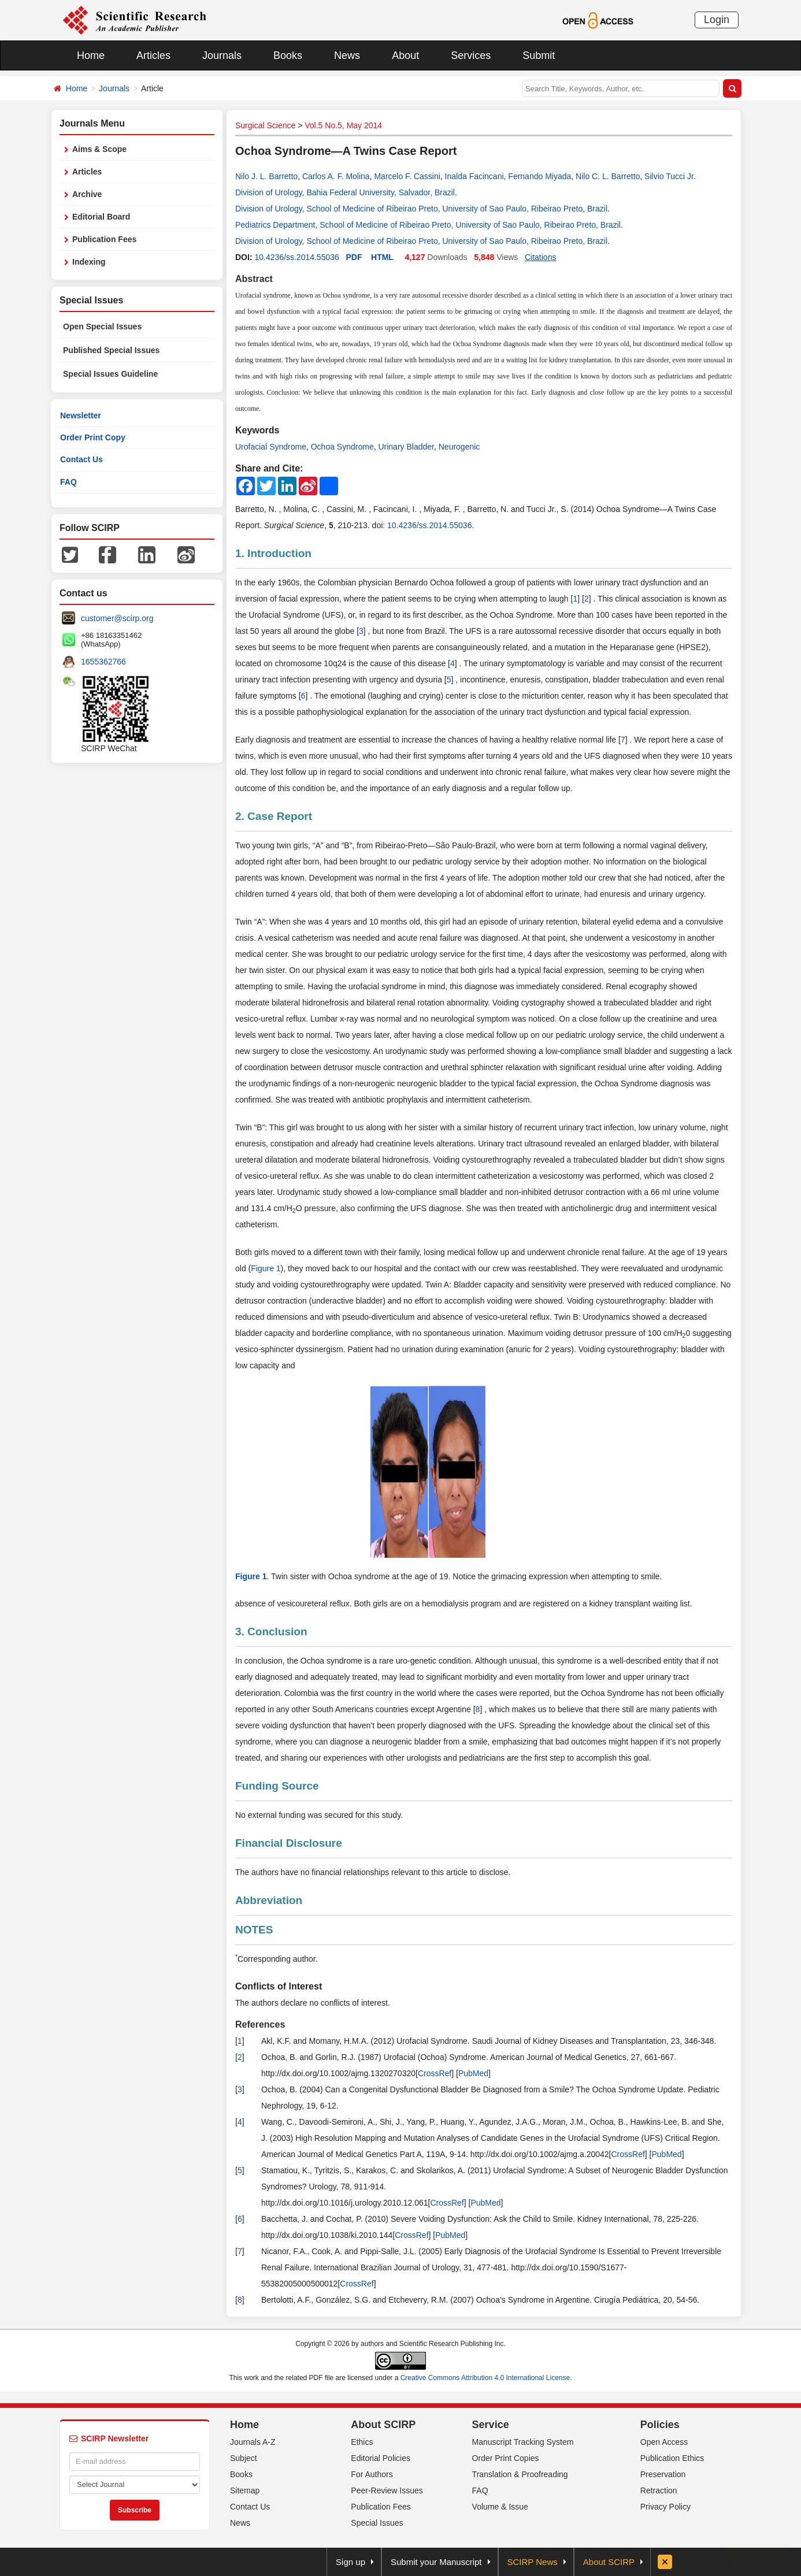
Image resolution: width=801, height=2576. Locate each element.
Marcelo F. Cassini (407, 176)
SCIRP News (532, 2562)
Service (490, 2424)
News (347, 55)
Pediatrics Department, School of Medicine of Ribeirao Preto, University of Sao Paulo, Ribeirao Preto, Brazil (428, 224)
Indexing (89, 261)
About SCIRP (383, 2424)
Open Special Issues (102, 326)
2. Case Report (273, 816)
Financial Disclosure (288, 1843)
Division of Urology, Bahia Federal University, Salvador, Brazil (345, 192)
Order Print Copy (92, 437)
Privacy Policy (665, 2506)
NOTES (254, 1930)
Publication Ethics (672, 2458)
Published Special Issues (111, 350)
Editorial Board (101, 216)
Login (716, 19)
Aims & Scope (99, 149)
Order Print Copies (505, 2458)
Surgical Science (265, 125)
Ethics (362, 2442)
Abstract (254, 279)
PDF (354, 257)
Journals (222, 55)
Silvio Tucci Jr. (670, 176)
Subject (243, 2458)
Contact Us (81, 459)
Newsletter (80, 415)
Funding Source (277, 1786)
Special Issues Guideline (110, 373)
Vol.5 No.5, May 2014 (343, 125)
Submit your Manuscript (436, 2562)
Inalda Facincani (474, 176)
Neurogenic (459, 446)
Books (287, 55)
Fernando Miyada (539, 176)
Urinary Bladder (406, 446)
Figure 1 (265, 1268)
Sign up (350, 2562)
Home (91, 55)
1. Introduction (273, 553)
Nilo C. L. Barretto (608, 176)
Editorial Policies (380, 2458)
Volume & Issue (500, 2506)
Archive (87, 194)
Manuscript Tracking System (523, 2442)
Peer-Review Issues (387, 2490)
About (405, 55)
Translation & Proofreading (520, 2474)
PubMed (473, 2073)
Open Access (664, 2442)
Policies (660, 2424)
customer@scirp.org (117, 618)
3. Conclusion (271, 1631)
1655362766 (103, 661)
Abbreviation (268, 1900)
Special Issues (377, 2522)
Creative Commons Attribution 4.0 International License (485, 2378)
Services (471, 55)
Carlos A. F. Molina (336, 176)
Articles (153, 55)
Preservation (663, 2474)
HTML (382, 257)
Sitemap (244, 2490)
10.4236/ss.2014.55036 (296, 257)
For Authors (371, 2474)
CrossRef (434, 2073)
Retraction (658, 2490)
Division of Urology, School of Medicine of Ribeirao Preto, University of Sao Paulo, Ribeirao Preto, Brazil (421, 208)
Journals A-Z (253, 2442)
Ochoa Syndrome (342, 446)
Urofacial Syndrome (270, 446)
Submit (538, 55)
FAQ (68, 482)
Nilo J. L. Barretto (266, 176)
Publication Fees (104, 239)
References (260, 2024)
